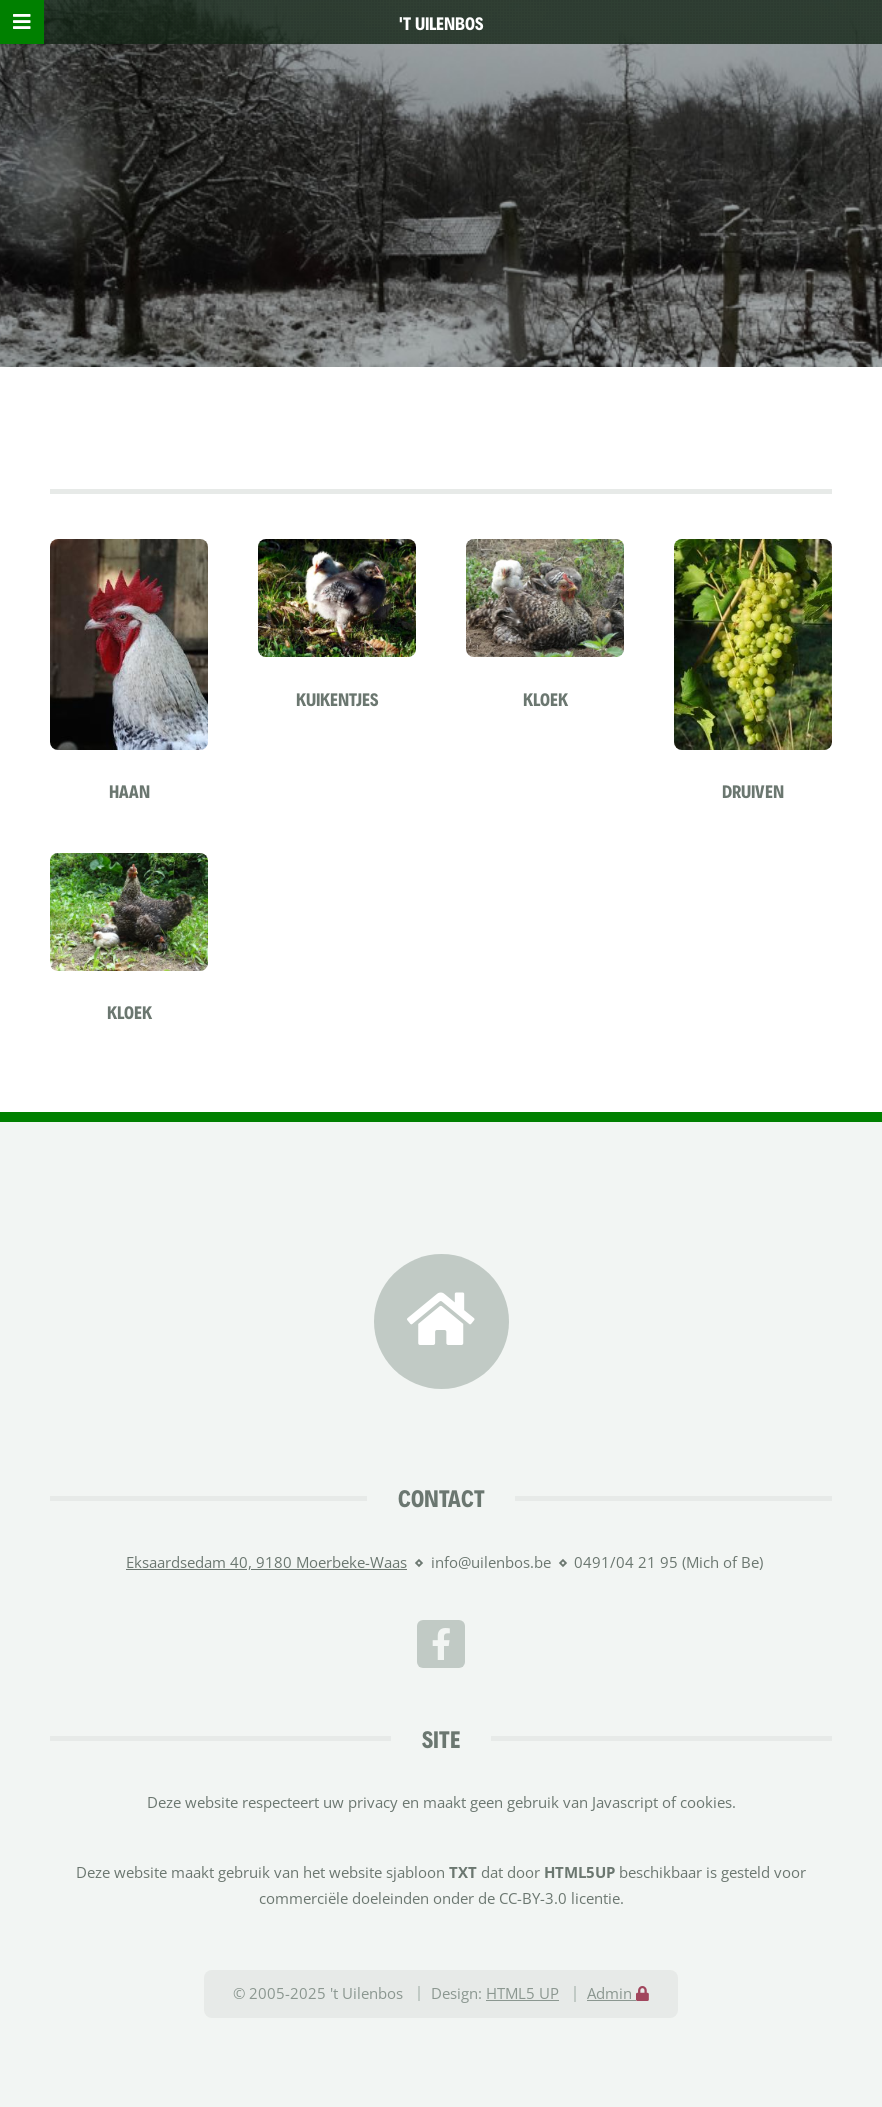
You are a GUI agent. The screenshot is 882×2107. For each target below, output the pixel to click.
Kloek (545, 698)
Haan (129, 790)
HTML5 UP (522, 1993)
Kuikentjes (337, 698)
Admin (618, 1993)
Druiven (753, 790)
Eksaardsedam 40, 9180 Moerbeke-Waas (266, 1562)
